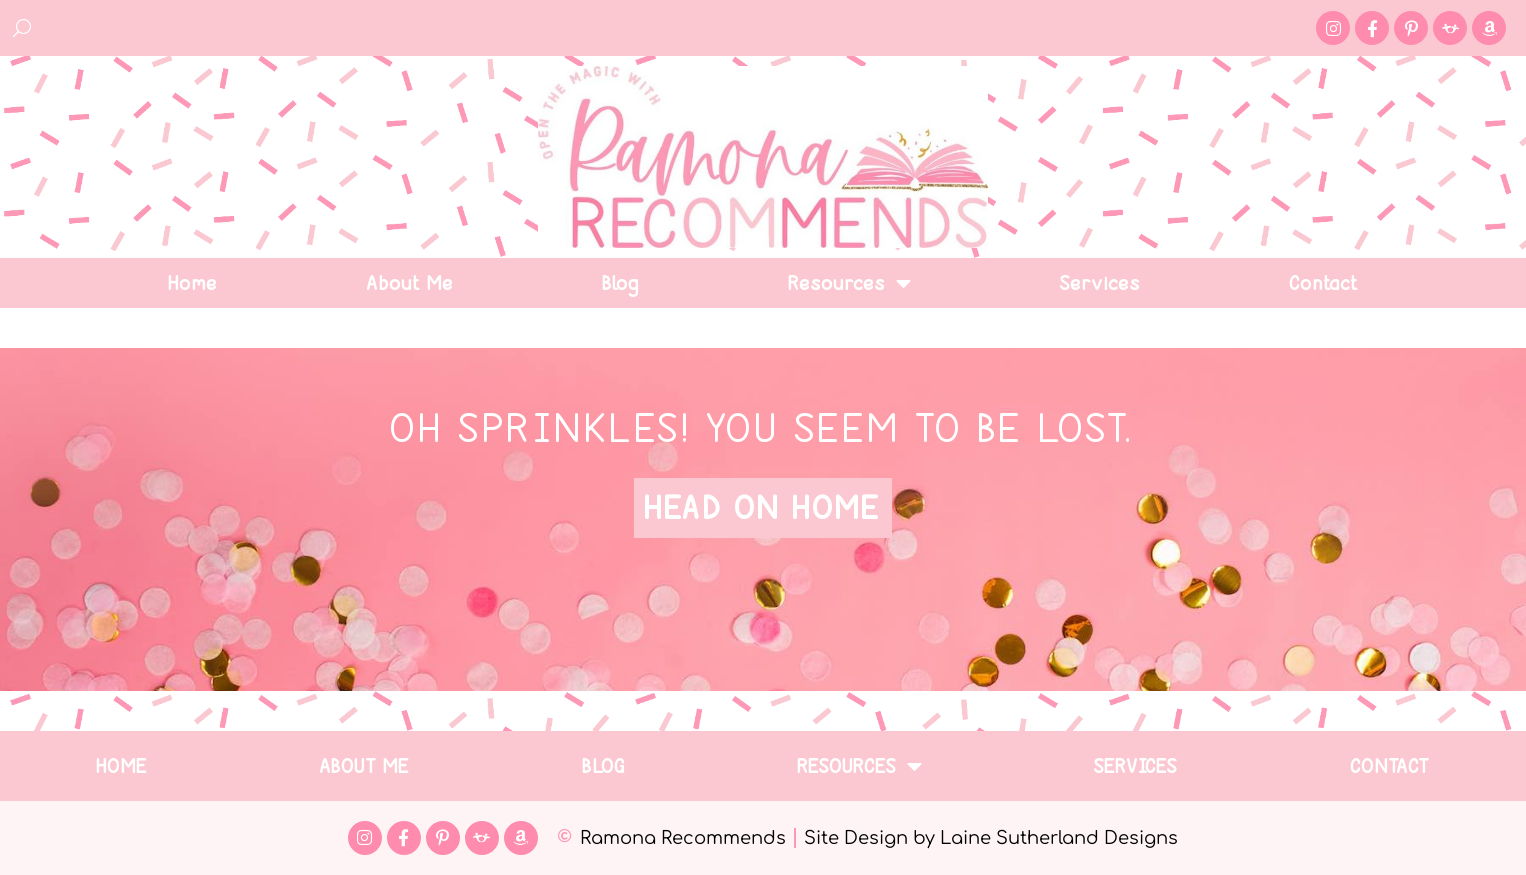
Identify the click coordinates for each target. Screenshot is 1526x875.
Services (1100, 283)
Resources (850, 283)
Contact (1324, 283)
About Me (410, 283)
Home (193, 283)
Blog (621, 283)
